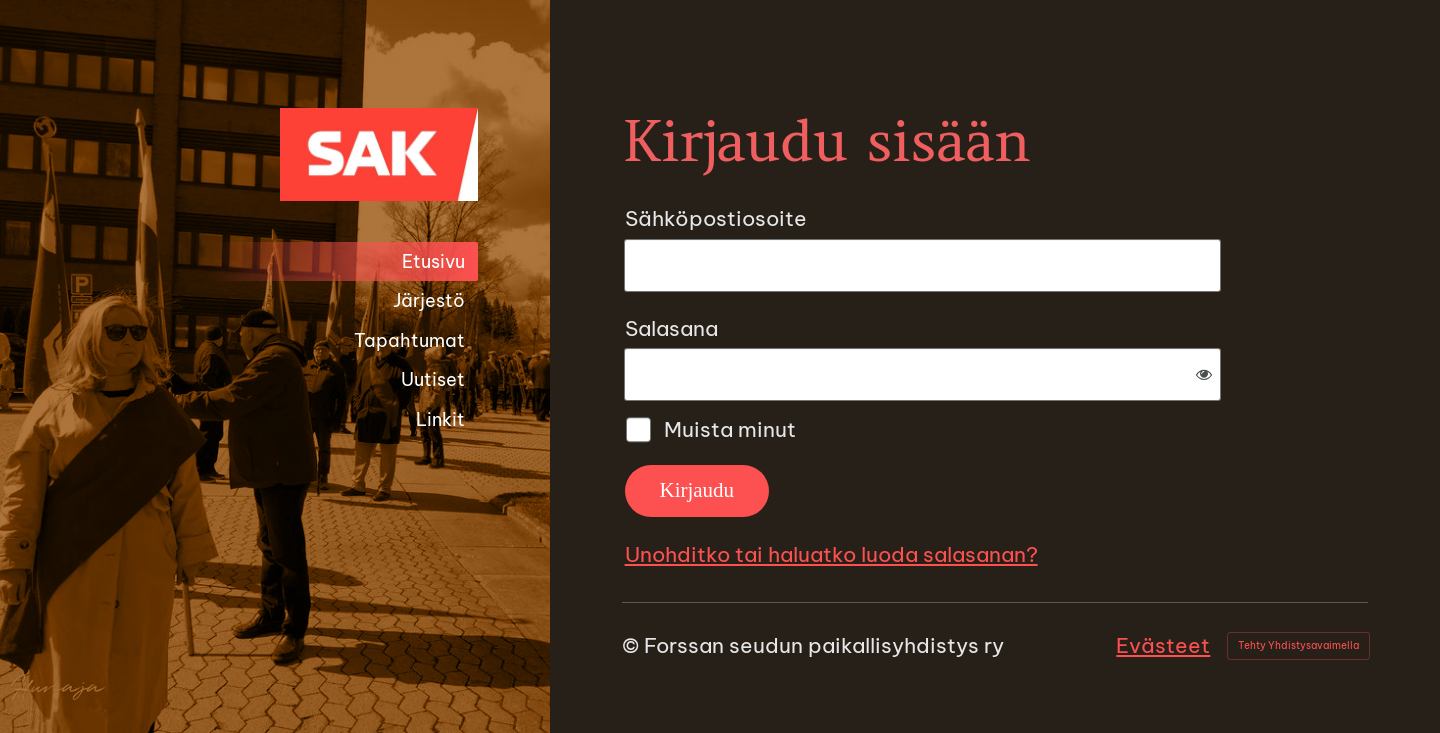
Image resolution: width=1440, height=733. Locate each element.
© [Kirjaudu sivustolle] (633, 645)
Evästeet (1163, 645)
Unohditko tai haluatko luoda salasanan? (831, 554)
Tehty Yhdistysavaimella (1298, 645)
